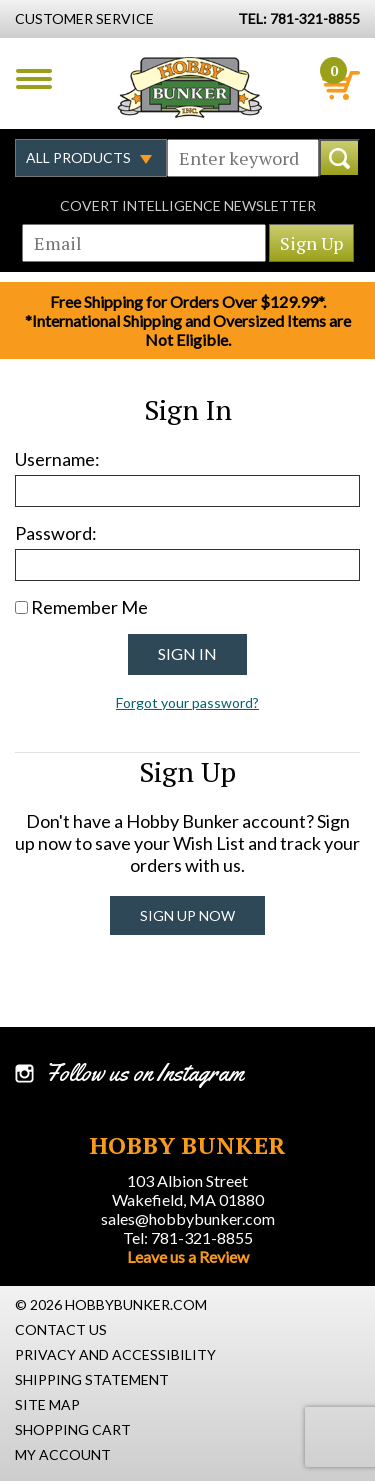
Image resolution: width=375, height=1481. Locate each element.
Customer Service (84, 18)
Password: (56, 533)
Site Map (47, 1404)
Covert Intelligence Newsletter (188, 205)
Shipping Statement (92, 1379)
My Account (63, 1454)
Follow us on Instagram (144, 1073)
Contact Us (61, 1329)
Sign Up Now (187, 915)
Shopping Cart (73, 1429)
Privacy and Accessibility (115, 1354)
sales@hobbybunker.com (188, 1218)
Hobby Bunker (189, 87)
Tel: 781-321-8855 (188, 1237)
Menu (34, 79)
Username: (57, 459)
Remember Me (89, 607)
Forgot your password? (187, 702)
